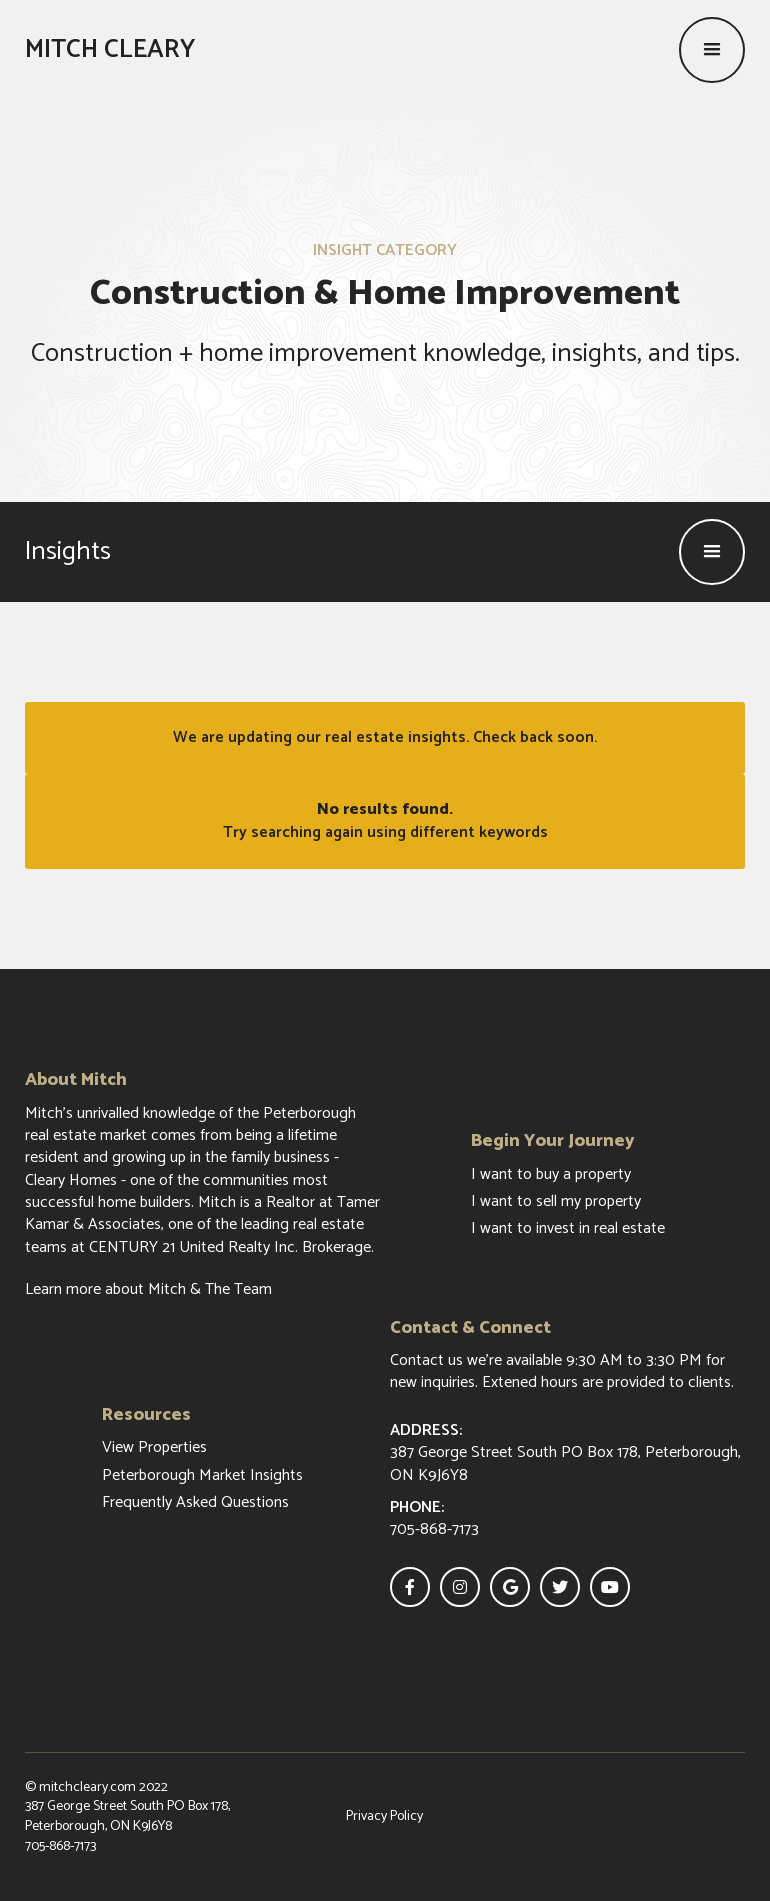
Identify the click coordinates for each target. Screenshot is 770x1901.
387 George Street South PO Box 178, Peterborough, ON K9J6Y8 (127, 1816)
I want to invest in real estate (568, 1229)
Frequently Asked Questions (195, 1503)
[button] (712, 50)
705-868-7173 (60, 1847)
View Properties (154, 1448)
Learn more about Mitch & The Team (148, 1290)
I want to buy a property (551, 1175)
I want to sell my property (556, 1202)
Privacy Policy (384, 1817)
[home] (110, 50)
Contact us (426, 1360)
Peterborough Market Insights (202, 1476)
